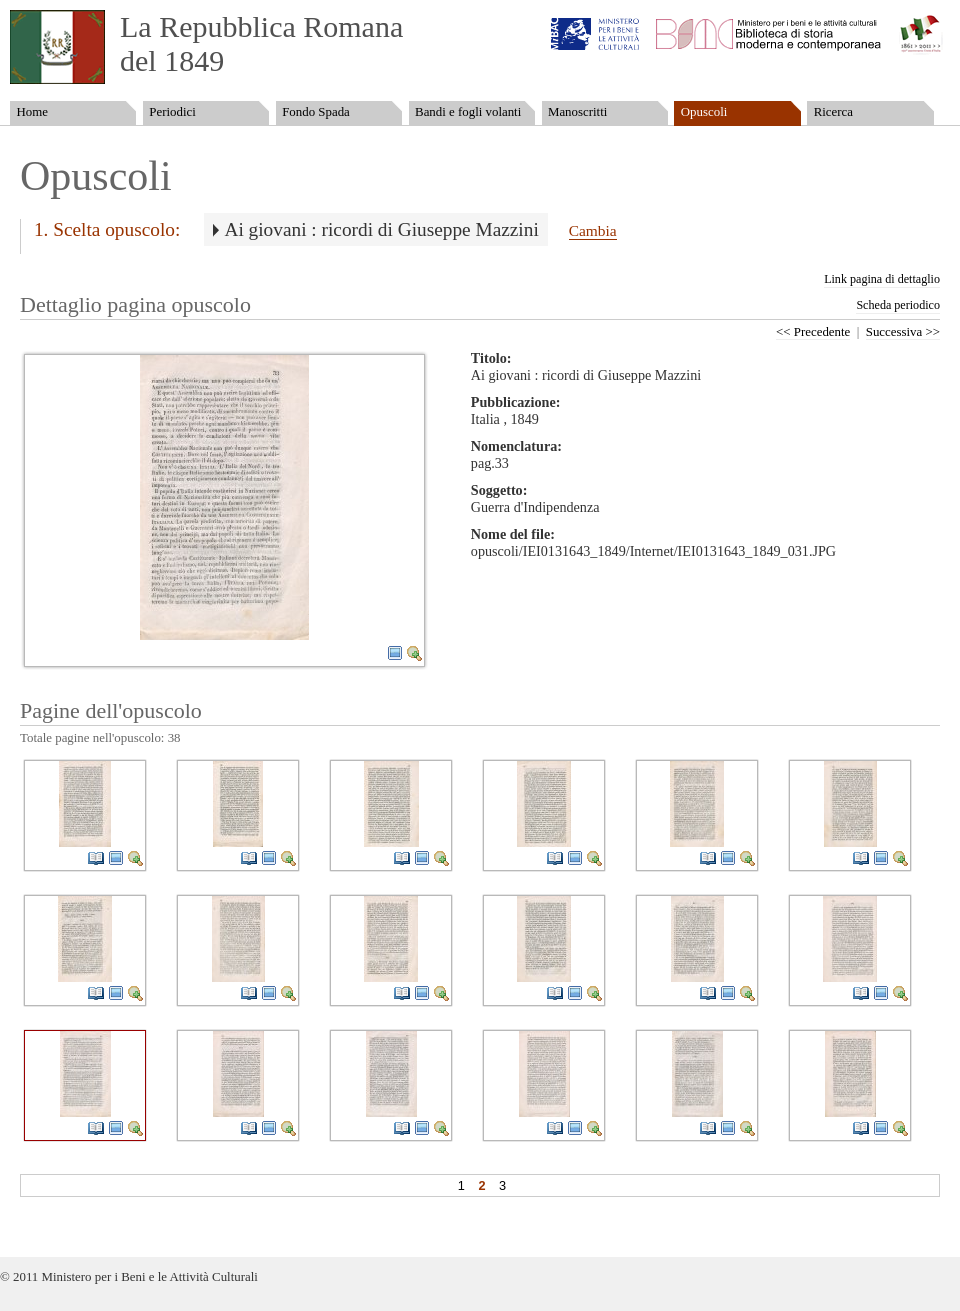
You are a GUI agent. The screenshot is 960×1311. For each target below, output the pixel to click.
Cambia (593, 230)
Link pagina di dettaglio (882, 279)
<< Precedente (813, 332)
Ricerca (833, 112)
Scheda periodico (898, 305)
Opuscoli (704, 112)
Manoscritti (577, 112)
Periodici (172, 112)
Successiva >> (903, 332)
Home (31, 112)
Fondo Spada (316, 112)
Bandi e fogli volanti (468, 112)
